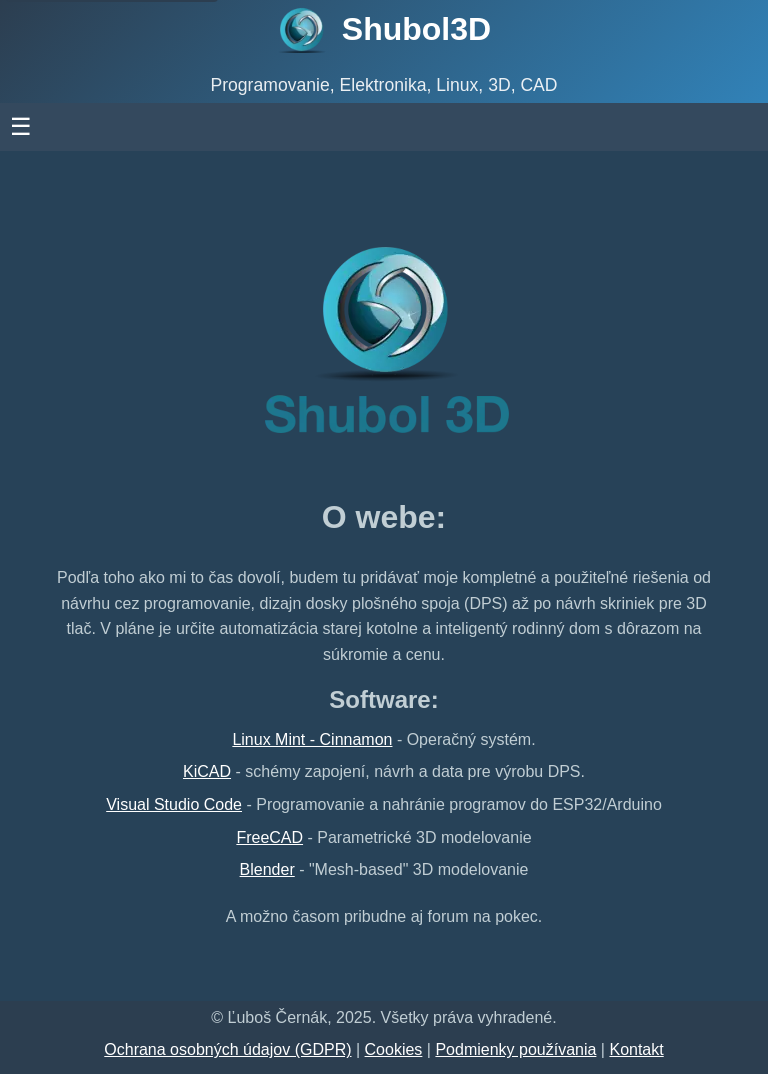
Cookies (394, 1049)
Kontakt (636, 1049)
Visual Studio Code (174, 804)
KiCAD (207, 771)
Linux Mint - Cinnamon (312, 739)
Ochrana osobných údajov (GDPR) (227, 1049)
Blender (267, 869)
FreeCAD (269, 837)
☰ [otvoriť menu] (91, 126)
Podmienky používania (515, 1049)
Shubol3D (416, 29)
